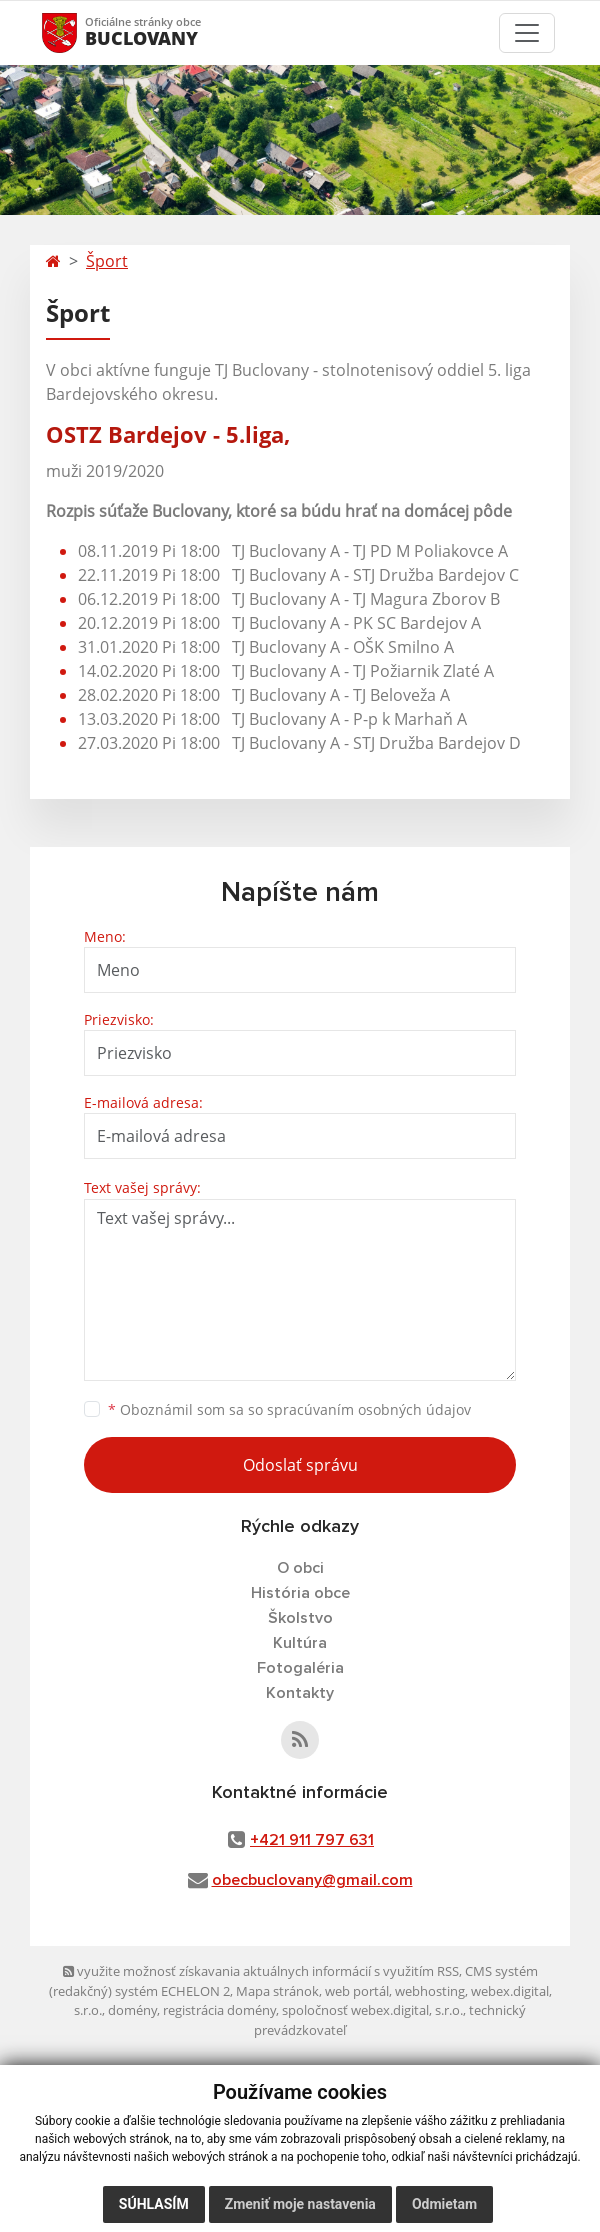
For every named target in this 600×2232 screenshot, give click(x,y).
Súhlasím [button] (154, 2204)
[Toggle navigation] (527, 33)
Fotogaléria (300, 1668)
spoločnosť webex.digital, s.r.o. (372, 2010)
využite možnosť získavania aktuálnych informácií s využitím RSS (261, 1971)
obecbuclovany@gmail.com (312, 1880)
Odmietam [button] (444, 2204)
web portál (357, 1991)
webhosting (430, 1991)
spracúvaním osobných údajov (369, 1409)
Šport (107, 261)
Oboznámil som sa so (289, 1409)
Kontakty (300, 1693)
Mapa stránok (277, 1991)
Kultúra (300, 1643)
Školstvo (300, 1618)
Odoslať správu (300, 1465)
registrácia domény (219, 2010)
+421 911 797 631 (312, 1840)
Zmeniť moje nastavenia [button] (300, 2204)
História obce (300, 1593)
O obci (300, 1568)
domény (132, 2010)
